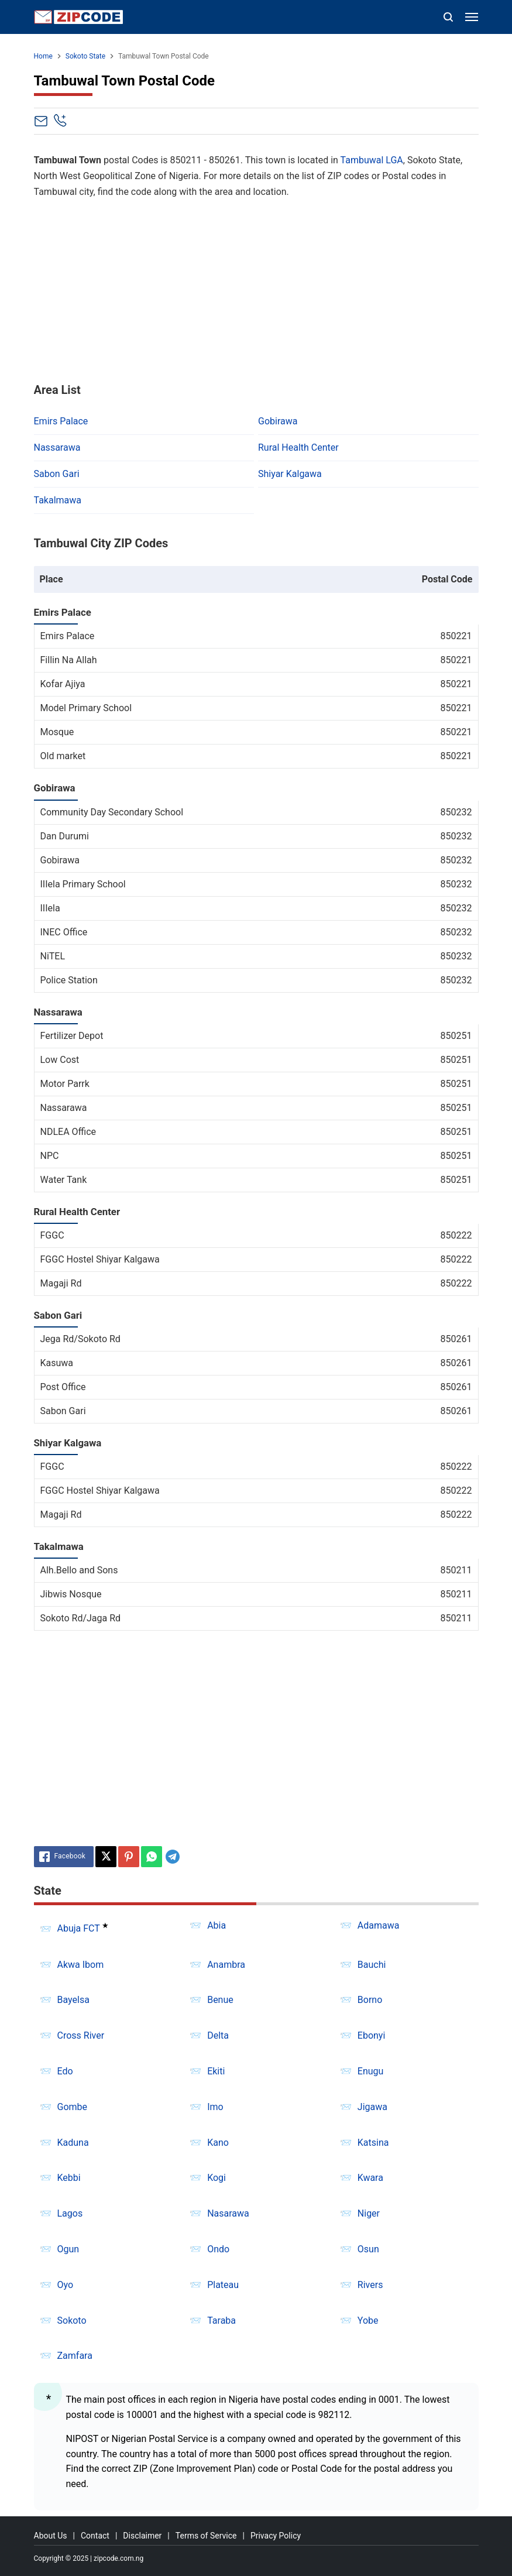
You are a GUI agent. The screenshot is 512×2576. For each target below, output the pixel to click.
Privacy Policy (275, 2535)
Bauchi (372, 1964)
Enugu (371, 2071)
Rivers (370, 2284)
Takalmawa (58, 500)
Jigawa (372, 2106)
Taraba (221, 2320)
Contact (95, 2535)
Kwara (370, 2177)
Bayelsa (73, 1999)
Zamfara (74, 2355)
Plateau (223, 2284)
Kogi (216, 2177)
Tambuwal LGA (372, 160)
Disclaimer (142, 2535)
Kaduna (73, 2142)
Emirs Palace (61, 421)
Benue (220, 1999)
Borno (370, 1999)
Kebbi (69, 2177)
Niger (369, 2213)
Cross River (81, 2035)
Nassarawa (57, 447)
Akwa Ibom (80, 1964)
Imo (215, 2106)
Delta (218, 2035)
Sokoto (72, 2320)
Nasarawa (228, 2213)
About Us (50, 2535)
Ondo (218, 2249)
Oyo (65, 2284)
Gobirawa (277, 421)
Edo (65, 2071)
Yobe (368, 2320)
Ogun (68, 2249)
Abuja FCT (78, 1928)
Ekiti (216, 2071)
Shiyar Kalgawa (290, 473)
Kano (218, 2142)
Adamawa (379, 1925)
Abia (216, 1925)
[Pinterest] (128, 1856)
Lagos (70, 2213)
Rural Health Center (298, 447)
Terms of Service (206, 2535)
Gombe (72, 2106)
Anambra (226, 1964)
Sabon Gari (57, 473)
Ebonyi (372, 2035)
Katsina (373, 2142)
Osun (368, 2249)
